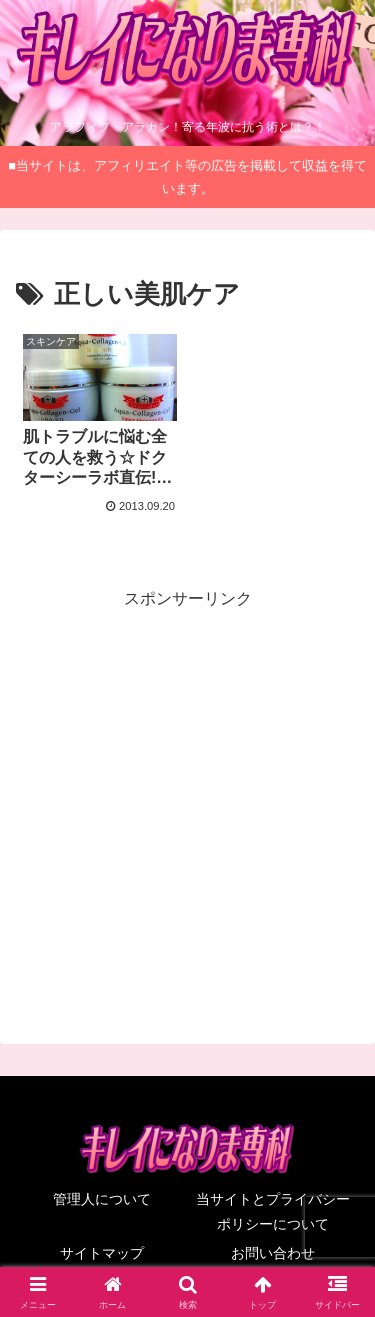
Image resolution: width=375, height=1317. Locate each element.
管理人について (102, 1199)
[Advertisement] (187, 801)
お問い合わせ (273, 1253)
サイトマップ (102, 1253)
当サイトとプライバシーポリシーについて (273, 1211)
